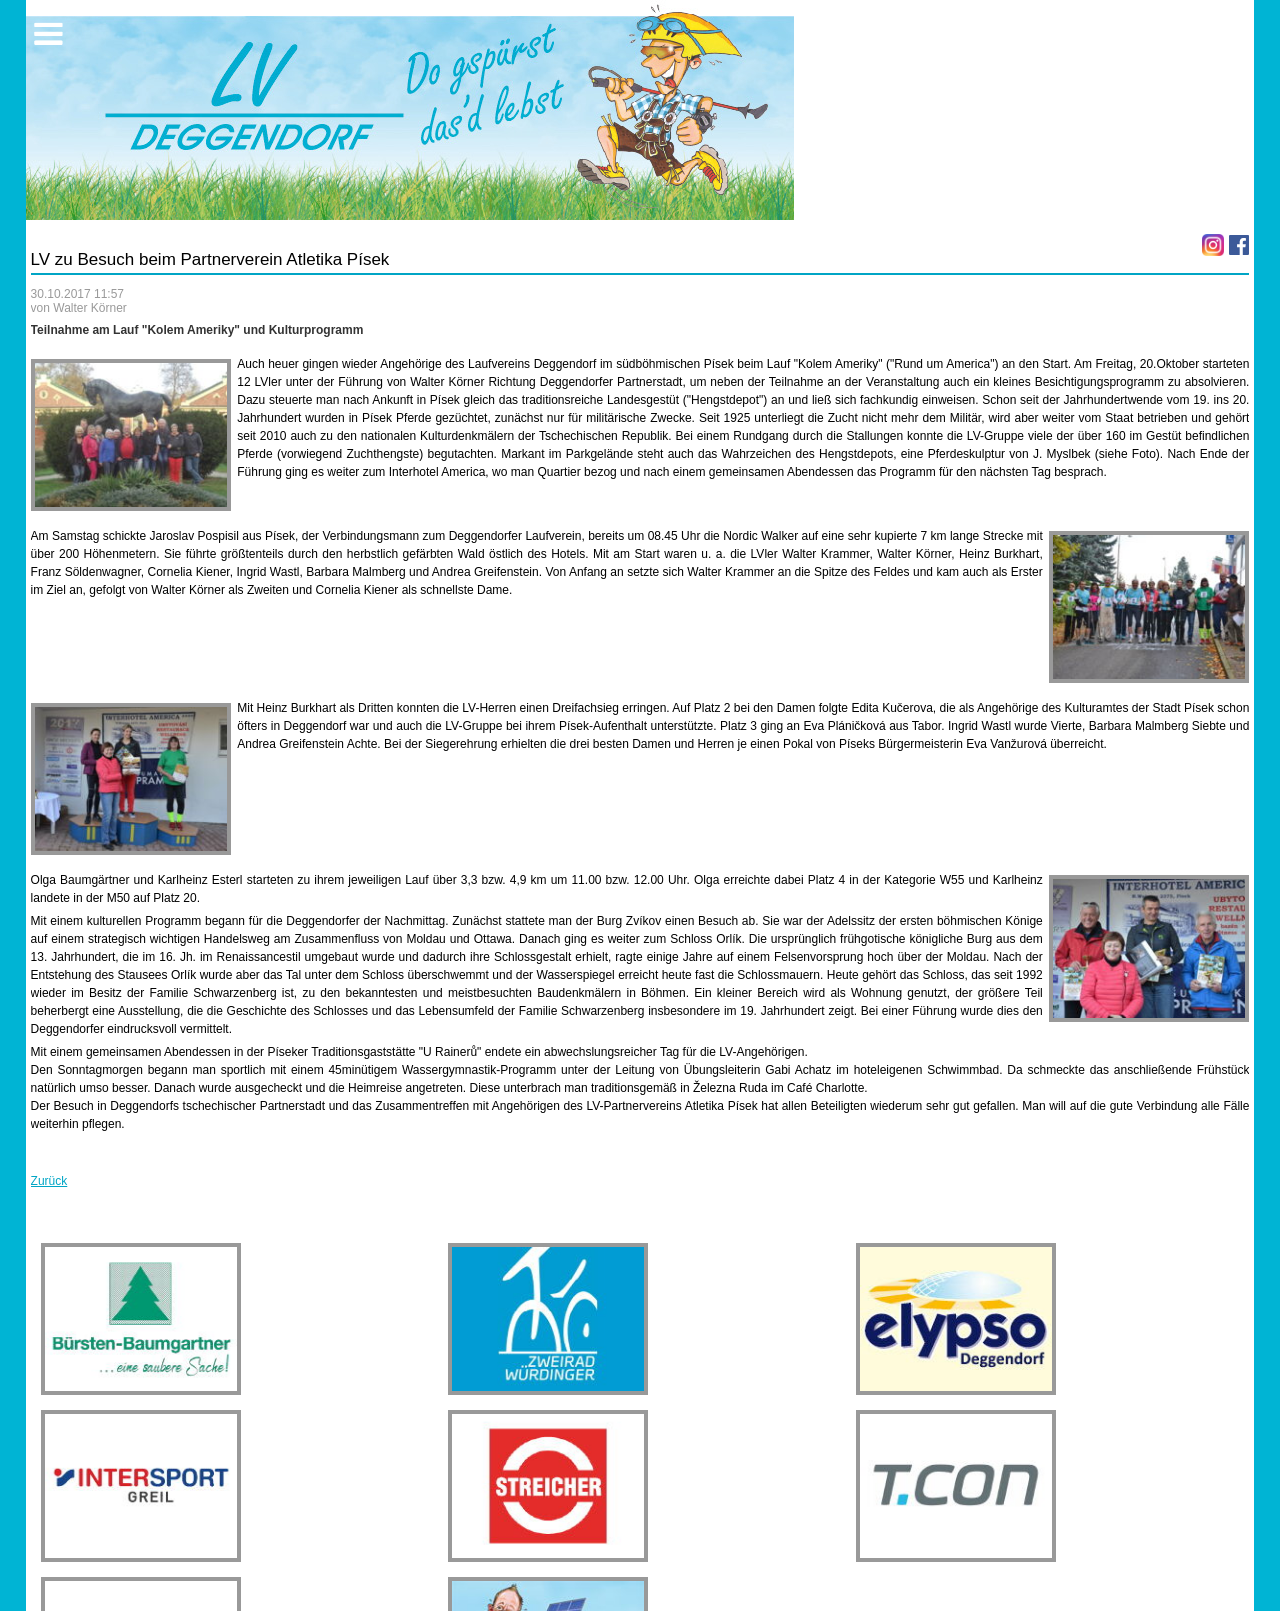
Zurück (49, 1181)
